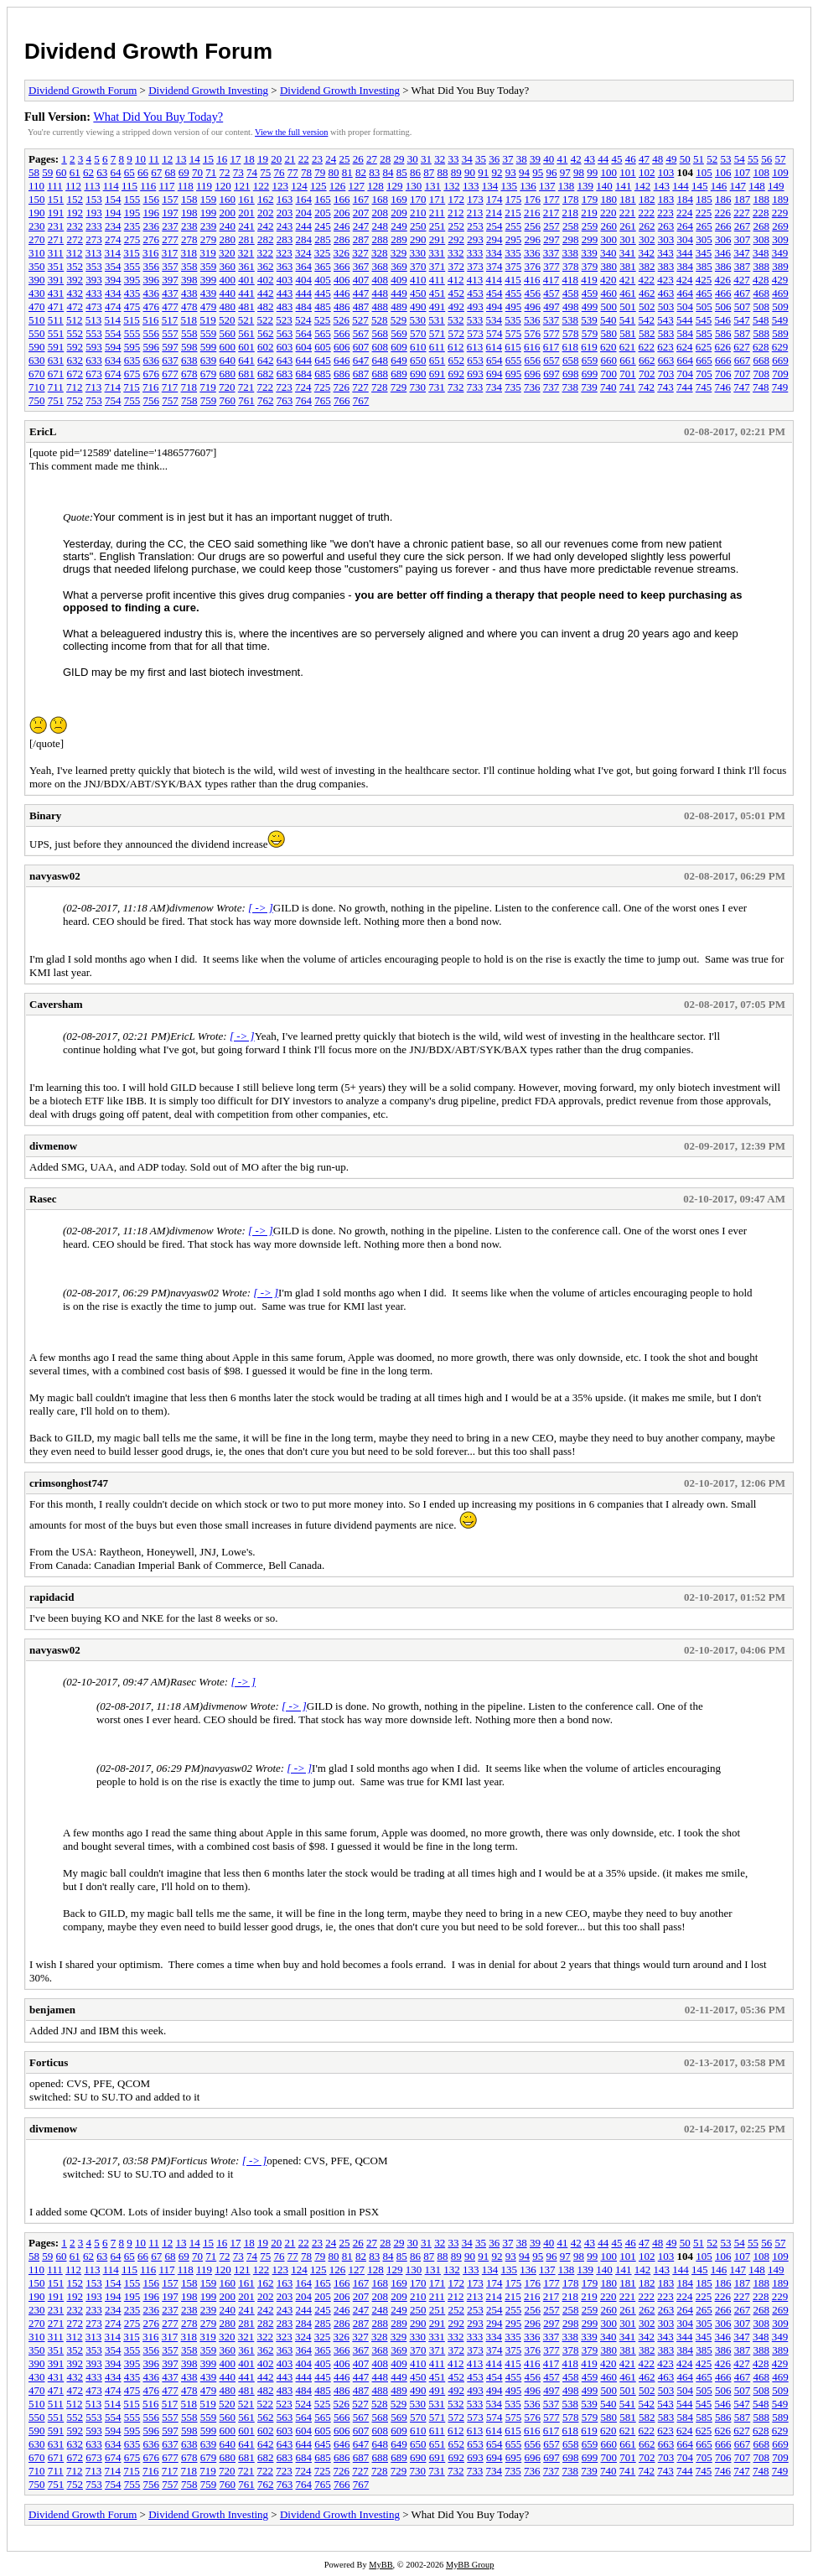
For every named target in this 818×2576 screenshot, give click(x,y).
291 (437, 239)
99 (592, 172)
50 (685, 159)
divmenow (53, 1146)
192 (75, 212)
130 (414, 185)
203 (285, 212)
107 (742, 172)
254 (494, 226)
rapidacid (51, 1597)
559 (208, 333)
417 (551, 279)
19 (262, 159)
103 (666, 172)
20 (276, 159)
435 (132, 293)
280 (228, 239)
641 (246, 360)
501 (627, 306)
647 (361, 360)
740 (608, 387)
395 (132, 279)
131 (433, 185)
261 (627, 226)
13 (180, 159)
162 (265, 199)
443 (285, 293)
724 (303, 387)
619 (589, 346)
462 (647, 293)
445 (322, 293)
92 (497, 172)
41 (562, 159)
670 (36, 373)
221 (627, 212)
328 (379, 253)
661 (627, 360)
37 (507, 159)
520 (227, 320)
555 (132, 333)
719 (207, 387)
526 (342, 320)
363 (285, 266)
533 (475, 320)
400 (228, 279)
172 (456, 199)
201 (246, 212)
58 (33, 172)
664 (685, 360)
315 (131, 253)
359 (208, 266)
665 (704, 360)
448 (380, 293)
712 (74, 387)
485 (322, 306)
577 (551, 333)
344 (684, 253)
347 (741, 253)
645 (322, 360)
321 (246, 253)
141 (623, 185)
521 (246, 320)
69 (184, 172)
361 (246, 266)
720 (227, 387)
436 (151, 293)
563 (285, 333)
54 (739, 159)
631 (56, 360)
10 (140, 159)
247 (361, 226)
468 (761, 293)
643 (285, 360)
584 (685, 333)
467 (742, 293)
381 (627, 266)
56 (766, 159)
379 (590, 266)
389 (780, 266)
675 (132, 373)
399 (208, 279)
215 (513, 212)
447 (361, 293)
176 (533, 199)
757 (170, 400)
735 (513, 387)
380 (609, 266)
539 (589, 320)
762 (265, 400)
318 (189, 253)
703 (666, 373)
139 (585, 185)
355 (132, 266)
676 (151, 373)
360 (228, 266)
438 (189, 293)
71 (210, 172)
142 (642, 185)
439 (208, 293)
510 (36, 320)
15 (208, 159)
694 (494, 373)
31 (426, 159)
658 (570, 360)
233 (93, 226)
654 (494, 360)
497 (551, 306)
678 (189, 373)
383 (666, 266)
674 (113, 373)
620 (608, 346)
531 (436, 320)
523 (284, 320)
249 (399, 226)
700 (609, 373)
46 (630, 159)
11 (153, 159)
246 (342, 226)
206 (342, 212)
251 (437, 226)
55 (753, 159)
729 (399, 387)
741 (627, 387)
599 (208, 346)
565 (322, 333)
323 (284, 253)
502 (647, 306)
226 (723, 212)
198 (189, 212)
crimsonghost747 (68, 1483)
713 (93, 387)
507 (742, 306)
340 (608, 253)
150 (36, 199)
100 (609, 172)
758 (189, 400)
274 (113, 239)
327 (360, 253)
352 (75, 266)
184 (685, 199)
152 (75, 199)
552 (75, 333)
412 (456, 279)
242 (265, 226)
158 (189, 199)
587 (742, 333)
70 (197, 172)
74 (251, 172)
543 (665, 320)
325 (322, 253)
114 (111, 185)
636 (151, 360)
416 (532, 279)
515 (131, 320)
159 (208, 199)
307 (742, 239)
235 (132, 226)
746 (723, 387)
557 (170, 333)
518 (189, 320)
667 (742, 360)
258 (570, 226)
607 (361, 346)
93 (510, 172)
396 (151, 279)
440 (228, 293)
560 (228, 333)
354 (113, 266)
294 (494, 239)
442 (265, 293)
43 (589, 159)
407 (361, 279)
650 (418, 360)
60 (61, 172)
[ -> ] (260, 907)
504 (685, 306)
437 (170, 293)
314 (113, 253)
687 (361, 373)
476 (151, 306)
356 (151, 266)
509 (780, 306)
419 (589, 279)
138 (566, 185)
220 (608, 212)
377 (551, 266)
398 (189, 279)
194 (113, 212)
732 (456, 387)
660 (609, 360)
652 (456, 360)
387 (742, 266)
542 (647, 320)
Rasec (43, 1198)
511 (56, 320)
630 (36, 360)
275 (132, 239)
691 (437, 373)
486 (342, 306)
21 (289, 159)
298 (570, 239)
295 (513, 239)
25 (344, 159)
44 (603, 159)
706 (723, 373)
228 (761, 212)
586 (723, 333)
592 (75, 346)
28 (385, 159)
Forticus (48, 2062)
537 (551, 320)
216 (532, 212)
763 (285, 400)
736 (532, 387)
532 (456, 320)
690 (418, 373)
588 (761, 333)
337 (551, 253)
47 (644, 159)
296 (533, 239)
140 (604, 185)
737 (551, 387)
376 (533, 266)
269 (780, 226)
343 (665, 253)
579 (590, 333)
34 (467, 159)
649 (399, 360)
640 (228, 360)
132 (451, 185)
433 (93, 293)
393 (93, 279)
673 (93, 373)
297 (551, 239)
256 (533, 226)
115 (129, 185)
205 (322, 212)
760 (228, 400)
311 (56, 253)
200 (228, 212)
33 (453, 159)
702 (647, 373)
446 (342, 293)
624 (684, 346)
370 (418, 266)
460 (609, 293)
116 (148, 185)
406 (342, 279)
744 (684, 387)
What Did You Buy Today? (158, 116)
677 (170, 373)
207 (361, 212)
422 (647, 279)
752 (75, 400)
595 (132, 346)
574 (494, 333)
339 (589, 253)
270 (36, 239)
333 (475, 253)
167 (361, 199)
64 (116, 172)
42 (576, 159)
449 (399, 293)
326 (342, 253)
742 (647, 387)
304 (685, 239)
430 (36, 293)
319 (207, 253)
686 (342, 373)
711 (56, 387)
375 (513, 266)
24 (330, 159)
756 (151, 400)
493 (475, 306)
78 (306, 172)
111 (55, 185)
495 (513, 306)
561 (246, 333)
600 (228, 346)
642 (265, 360)
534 (494, 320)
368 (380, 266)
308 (761, 239)
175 (513, 199)
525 (322, 320)
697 (551, 373)
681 (246, 373)
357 (170, 266)
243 (285, 226)
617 (551, 346)
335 (513, 253)
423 (665, 279)
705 (704, 373)
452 (456, 293)
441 (246, 293)
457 (551, 293)
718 (189, 387)
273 (93, 239)
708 (761, 373)
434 (113, 293)
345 (704, 253)
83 (374, 172)
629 (780, 346)
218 (570, 212)
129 (394, 185)
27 (371, 159)
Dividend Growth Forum (148, 51)
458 (570, 293)
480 (228, 306)
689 (399, 373)
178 (570, 199)
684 (304, 373)
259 (590, 226)
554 (113, 333)
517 (170, 320)
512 (74, 320)
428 (761, 279)
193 (93, 212)
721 (246, 387)
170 (418, 199)
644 (304, 360)
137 (547, 185)
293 (475, 239)
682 (265, 373)
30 (412, 159)
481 (246, 306)
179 (590, 199)
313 (93, 253)
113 (92, 185)
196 (151, 212)
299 (590, 239)
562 (265, 333)
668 (761, 360)
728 (379, 387)
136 (528, 185)
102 (647, 172)
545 (704, 320)
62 (88, 172)
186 (723, 199)
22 (303, 159)
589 (780, 333)
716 (150, 387)
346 (723, 253)
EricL (43, 431)
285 (322, 239)
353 (93, 266)
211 (437, 212)
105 (704, 172)
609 (399, 346)
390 (36, 279)
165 (322, 199)
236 (151, 226)
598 (189, 346)
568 (380, 333)
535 (513, 320)
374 (494, 266)
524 (303, 320)
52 (712, 159)
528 (379, 320)
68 (170, 172)
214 (494, 212)
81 (347, 172)
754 (113, 400)
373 (475, 266)
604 (304, 346)
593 (93, 346)
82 (360, 172)
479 (208, 306)
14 (194, 159)
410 (418, 279)
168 (380, 199)
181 (627, 199)
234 (113, 226)
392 (75, 279)
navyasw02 (54, 876)
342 (647, 253)
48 (657, 159)
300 (609, 239)
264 (685, 226)
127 (357, 185)
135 (509, 185)
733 (475, 387)
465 (704, 293)
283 (285, 239)
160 (228, 199)
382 (647, 266)
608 (380, 346)
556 (151, 333)
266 (723, 226)
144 (680, 185)
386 (723, 266)
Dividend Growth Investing (208, 90)
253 (475, 226)
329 (399, 253)
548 (761, 320)
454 (494, 293)
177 (551, 199)
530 (418, 320)
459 (590, 293)
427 (741, 279)
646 (342, 360)
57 (779, 159)
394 (113, 279)
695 (513, 373)
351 (56, 266)
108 (761, 172)
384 (685, 266)
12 (167, 159)
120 (223, 185)
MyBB (380, 2564)
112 (73, 185)
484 (304, 306)
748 (761, 387)
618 (570, 346)
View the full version (291, 132)
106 (723, 172)
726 (342, 387)
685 (322, 373)
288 (380, 239)
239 (208, 226)
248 (380, 226)
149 (776, 185)
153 (93, 199)
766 (342, 400)
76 (279, 172)
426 (723, 279)
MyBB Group (470, 2564)
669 (780, 360)
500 (609, 306)
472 (75, 306)
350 (36, 266)
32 (439, 159)
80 (334, 172)
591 (56, 346)
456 (533, 293)
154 (113, 199)
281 (246, 239)
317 (170, 253)
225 (704, 212)
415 (513, 279)
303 (666, 239)
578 (570, 333)
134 (490, 185)
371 (437, 266)
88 (442, 172)
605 (322, 346)
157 (170, 199)
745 (704, 387)
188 (761, 199)
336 (532, 253)
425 (704, 279)
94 (524, 172)
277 (170, 239)
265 (704, 226)
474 (113, 306)
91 (483, 172)
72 (225, 172)
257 (551, 226)
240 (228, 226)
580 (609, 333)
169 (399, 199)
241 (246, 226)
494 (494, 306)
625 (704, 346)
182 (647, 199)
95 (537, 172)
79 (319, 172)
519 (207, 320)
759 (208, 400)
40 (548, 159)
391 (56, 279)
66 (142, 172)
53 (725, 159)
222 (647, 212)
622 (647, 346)
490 (418, 306)
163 (285, 199)
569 (399, 333)
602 (265, 346)
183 (666, 199)
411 (437, 279)
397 (170, 279)
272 (75, 239)
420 (608, 279)
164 (304, 199)
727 (360, 387)
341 (627, 253)
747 (741, 387)
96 (551, 172)
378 (570, 266)
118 (186, 185)
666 (723, 360)
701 (627, 373)
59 (47, 172)
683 (285, 373)
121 (242, 185)
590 (36, 346)
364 (304, 266)
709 (780, 373)
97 (565, 172)
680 (228, 373)
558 (189, 333)
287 (361, 239)
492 (456, 306)
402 (265, 279)
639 (208, 360)
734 (494, 387)
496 (533, 306)
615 (513, 346)
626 (723, 346)
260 (609, 226)
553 (93, 333)
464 (685, 293)
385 (704, 266)
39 (535, 159)
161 (246, 199)
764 (304, 400)
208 (380, 212)
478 (189, 306)
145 (699, 185)
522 (265, 320)
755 (132, 400)
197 (170, 212)
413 (475, 279)
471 (56, 306)
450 (418, 293)
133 (471, 185)
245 (322, 226)
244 (304, 226)
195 (132, 212)
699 (590, 373)
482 (265, 306)
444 (304, 293)
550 (36, 333)
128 (375, 185)
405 (322, 279)
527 (360, 320)
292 (456, 239)
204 (304, 212)
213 (475, 212)
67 (156, 172)
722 (265, 387)
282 (265, 239)
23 (317, 159)
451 (437, 293)
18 (249, 159)
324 (303, 253)
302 (647, 239)
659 (590, 360)
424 (684, 279)
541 (627, 320)
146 (719, 185)
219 (589, 212)
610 (418, 346)
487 (361, 306)
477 (170, 306)
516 (150, 320)
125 (318, 185)
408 (380, 279)
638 (189, 360)
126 (337, 185)
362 (265, 266)
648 (380, 360)
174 (494, 199)
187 (742, 199)
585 (704, 333)
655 (513, 360)
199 (208, 212)
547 (741, 320)
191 (56, 212)
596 (151, 346)
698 (570, 373)
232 (75, 226)
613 (475, 346)
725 (322, 387)
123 (280, 185)
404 (304, 279)
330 (418, 253)
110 (36, 185)
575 (513, 333)
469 (780, 293)
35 (480, 159)
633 (93, 360)
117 (166, 185)
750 (36, 400)
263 (666, 226)
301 (627, 239)
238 (189, 226)
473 (93, 306)
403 (285, 279)
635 (132, 360)
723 (284, 387)
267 (742, 226)
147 (738, 185)
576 (533, 333)
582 (647, 333)
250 (418, 226)
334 (494, 253)
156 (151, 199)
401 (246, 279)
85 (401, 172)
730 (418, 387)
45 (616, 159)
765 (322, 400)
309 (780, 239)
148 (756, 185)
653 (475, 360)
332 (456, 253)
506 (723, 306)
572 (456, 333)
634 (113, 360)
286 (342, 239)
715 (131, 387)
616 (532, 346)
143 (662, 185)
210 (418, 212)
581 (627, 333)
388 (761, 266)
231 (56, 226)
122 (261, 185)
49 (670, 159)
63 (101, 172)
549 (780, 320)
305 (704, 239)
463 (666, 293)
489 (399, 306)
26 (358, 159)
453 (475, 293)
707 (742, 373)
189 (780, 199)
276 (151, 239)
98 (578, 172)
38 (521, 159)
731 (436, 387)
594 (113, 346)
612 (456, 346)
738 (570, 387)
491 (437, 306)
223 (665, 212)
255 (513, 226)
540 (608, 320)
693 (475, 373)
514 (113, 320)
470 (36, 306)
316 (150, 253)
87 (428, 172)
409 (399, 279)
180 (609, 199)
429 (780, 279)
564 (304, 333)
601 (246, 346)
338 (570, 253)
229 (780, 212)
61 (75, 172)
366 (342, 266)
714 (113, 387)
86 (415, 172)
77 (292, 172)
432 (75, 293)
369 (399, 266)
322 (265, 253)
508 (761, 306)
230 (36, 226)
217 (551, 212)
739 (589, 387)
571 (437, 333)
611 (437, 346)
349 (780, 253)
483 (285, 306)
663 (666, 360)
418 (570, 279)
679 (208, 373)
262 (647, 226)
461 (627, 293)
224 (684, 212)
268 (761, 226)
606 (342, 346)
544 (684, 320)
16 (221, 159)
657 (551, 360)
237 (170, 226)
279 (208, 239)
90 (469, 172)
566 (342, 333)
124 (299, 185)
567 (361, 333)
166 (342, 199)
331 (436, 253)
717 (170, 387)
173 (475, 199)
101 (627, 172)
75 (265, 172)
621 (627, 346)
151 (56, 199)
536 (532, 320)
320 (227, 253)
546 (723, 320)
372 (456, 266)
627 (741, 346)
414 (494, 279)
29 (398, 159)
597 (170, 346)
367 (361, 266)
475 (132, 306)
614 (494, 346)
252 (456, 226)
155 (132, 199)
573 (475, 333)
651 (437, 360)
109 (780, 172)
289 (399, 239)
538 (570, 320)
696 (533, 373)
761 (246, 400)
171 (437, 199)
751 (56, 400)
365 (322, 266)
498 (570, 306)
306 (723, 239)
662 (647, 360)
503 (666, 306)
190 (36, 212)
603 (285, 346)
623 (665, 346)
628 (761, 346)
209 (399, 212)
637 (170, 360)
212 (456, 212)
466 (723, 293)
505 (704, 306)
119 (204, 185)
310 (36, 253)
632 (75, 360)
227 (741, 212)
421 (627, 279)
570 (418, 333)
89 (456, 172)
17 (235, 159)
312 (74, 253)
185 (704, 199)
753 (93, 400)
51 (698, 159)
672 (75, 373)
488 (380, 306)
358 (189, 266)
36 (494, 159)
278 (189, 239)
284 (304, 239)
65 (129, 172)
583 (666, 333)
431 (56, 293)
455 (513, 293)
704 (685, 373)
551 (56, 333)
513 (93, 320)
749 (780, 387)
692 (456, 373)
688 (380, 373)
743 (665, 387)
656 (533, 360)
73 (238, 172)
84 (388, 172)
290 (418, 239)
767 (361, 400)
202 (265, 212)
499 (590, 306)
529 (399, 320)
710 (36, 387)
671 (56, 373)
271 (56, 239)
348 (761, 253)
